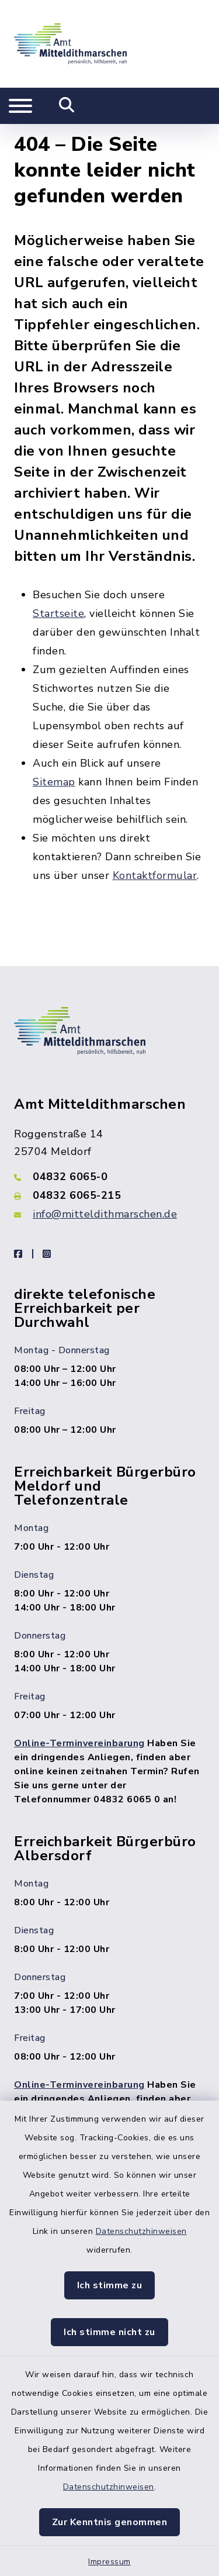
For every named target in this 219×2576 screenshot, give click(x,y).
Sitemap (54, 775)
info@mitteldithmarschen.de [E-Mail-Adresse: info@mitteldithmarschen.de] (105, 1207)
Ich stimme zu (109, 2285)
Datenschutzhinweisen (141, 2231)
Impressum (109, 2561)
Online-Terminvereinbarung (79, 1736)
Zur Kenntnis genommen (110, 2522)
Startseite (58, 606)
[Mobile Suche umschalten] (67, 106)
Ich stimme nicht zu (109, 2332)
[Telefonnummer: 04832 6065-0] (109, 1170)
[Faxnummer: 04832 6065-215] (109, 1188)
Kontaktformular (155, 868)
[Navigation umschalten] (20, 106)
